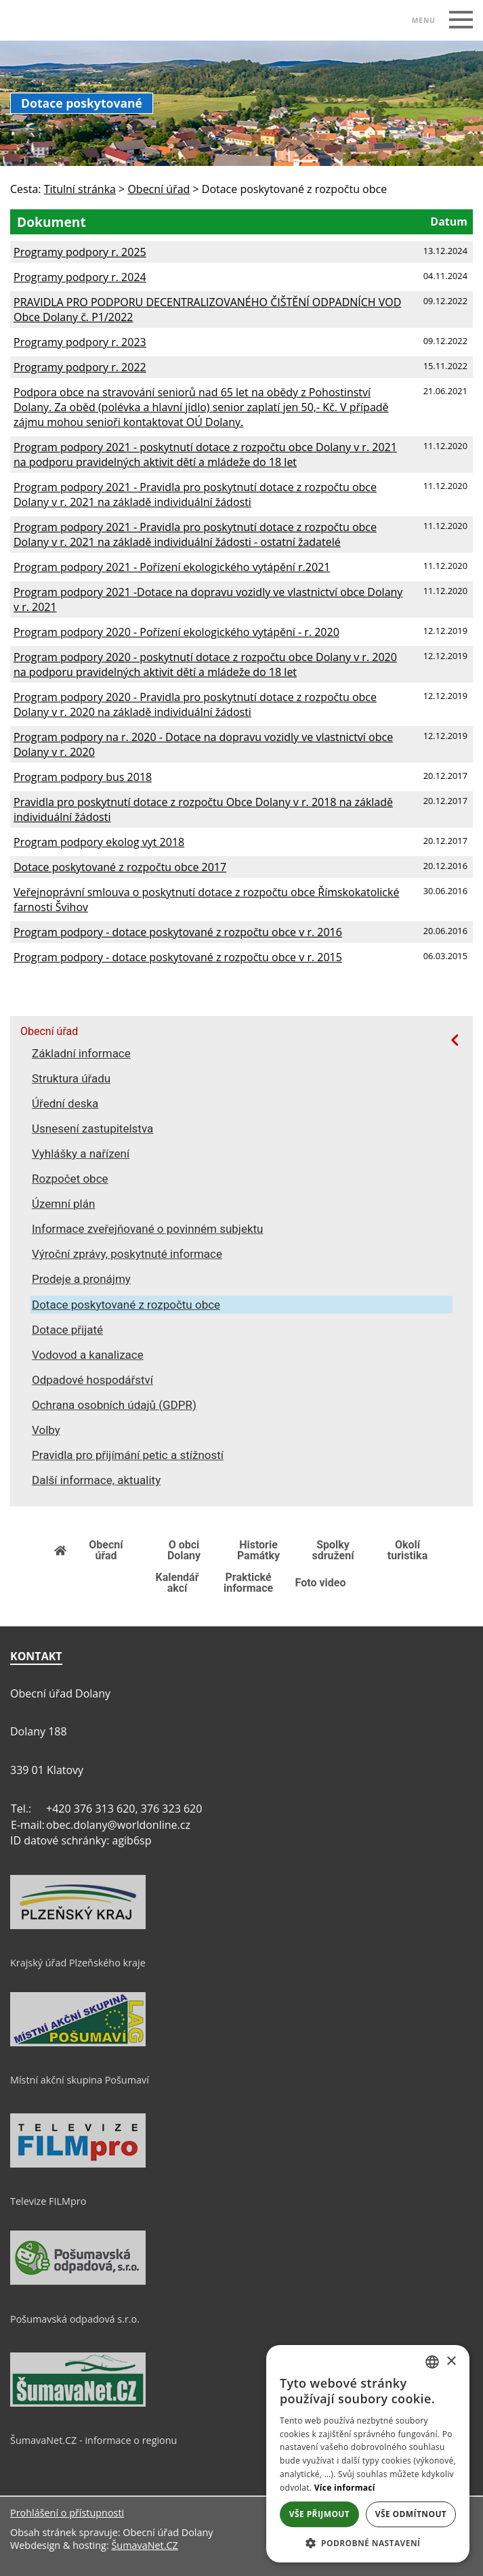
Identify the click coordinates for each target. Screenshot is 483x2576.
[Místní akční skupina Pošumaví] (78, 2042)
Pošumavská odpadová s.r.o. (75, 2319)
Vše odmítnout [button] (410, 2514)
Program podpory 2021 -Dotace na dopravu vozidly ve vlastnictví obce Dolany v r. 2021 (208, 599)
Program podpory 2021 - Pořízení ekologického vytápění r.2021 (172, 566)
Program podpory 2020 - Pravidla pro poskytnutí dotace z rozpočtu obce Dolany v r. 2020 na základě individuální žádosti (195, 704)
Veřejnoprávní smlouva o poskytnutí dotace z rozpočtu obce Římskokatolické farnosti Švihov (206, 899)
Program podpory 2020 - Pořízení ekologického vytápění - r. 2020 (176, 632)
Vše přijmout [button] (319, 2514)
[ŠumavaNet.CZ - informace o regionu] (78, 2403)
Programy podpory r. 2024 (80, 277)
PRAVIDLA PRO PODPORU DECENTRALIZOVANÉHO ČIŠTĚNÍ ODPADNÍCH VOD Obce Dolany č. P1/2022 (207, 309)
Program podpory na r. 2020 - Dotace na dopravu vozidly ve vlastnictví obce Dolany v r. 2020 (203, 744)
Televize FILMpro (48, 2201)
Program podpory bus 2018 (83, 776)
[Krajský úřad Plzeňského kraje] (78, 1925)
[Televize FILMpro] (78, 2164)
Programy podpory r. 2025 (80, 252)
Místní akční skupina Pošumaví (79, 2079)
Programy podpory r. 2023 (80, 342)
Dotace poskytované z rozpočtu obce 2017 (120, 867)
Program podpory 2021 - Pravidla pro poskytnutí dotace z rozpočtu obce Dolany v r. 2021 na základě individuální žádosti (195, 494)
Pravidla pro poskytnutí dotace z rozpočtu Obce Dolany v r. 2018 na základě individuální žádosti (203, 809)
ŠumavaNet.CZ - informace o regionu (93, 2440)
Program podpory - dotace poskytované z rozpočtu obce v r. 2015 (178, 957)
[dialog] (367, 2453)
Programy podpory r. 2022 (80, 367)
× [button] (451, 2362)
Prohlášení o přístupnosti (67, 2512)
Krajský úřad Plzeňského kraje (78, 1962)
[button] (368, 2542)
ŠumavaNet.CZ (144, 2545)
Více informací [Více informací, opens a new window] (344, 2487)
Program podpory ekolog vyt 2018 (99, 842)
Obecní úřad (49, 1031)
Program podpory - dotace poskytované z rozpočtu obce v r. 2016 (178, 932)
